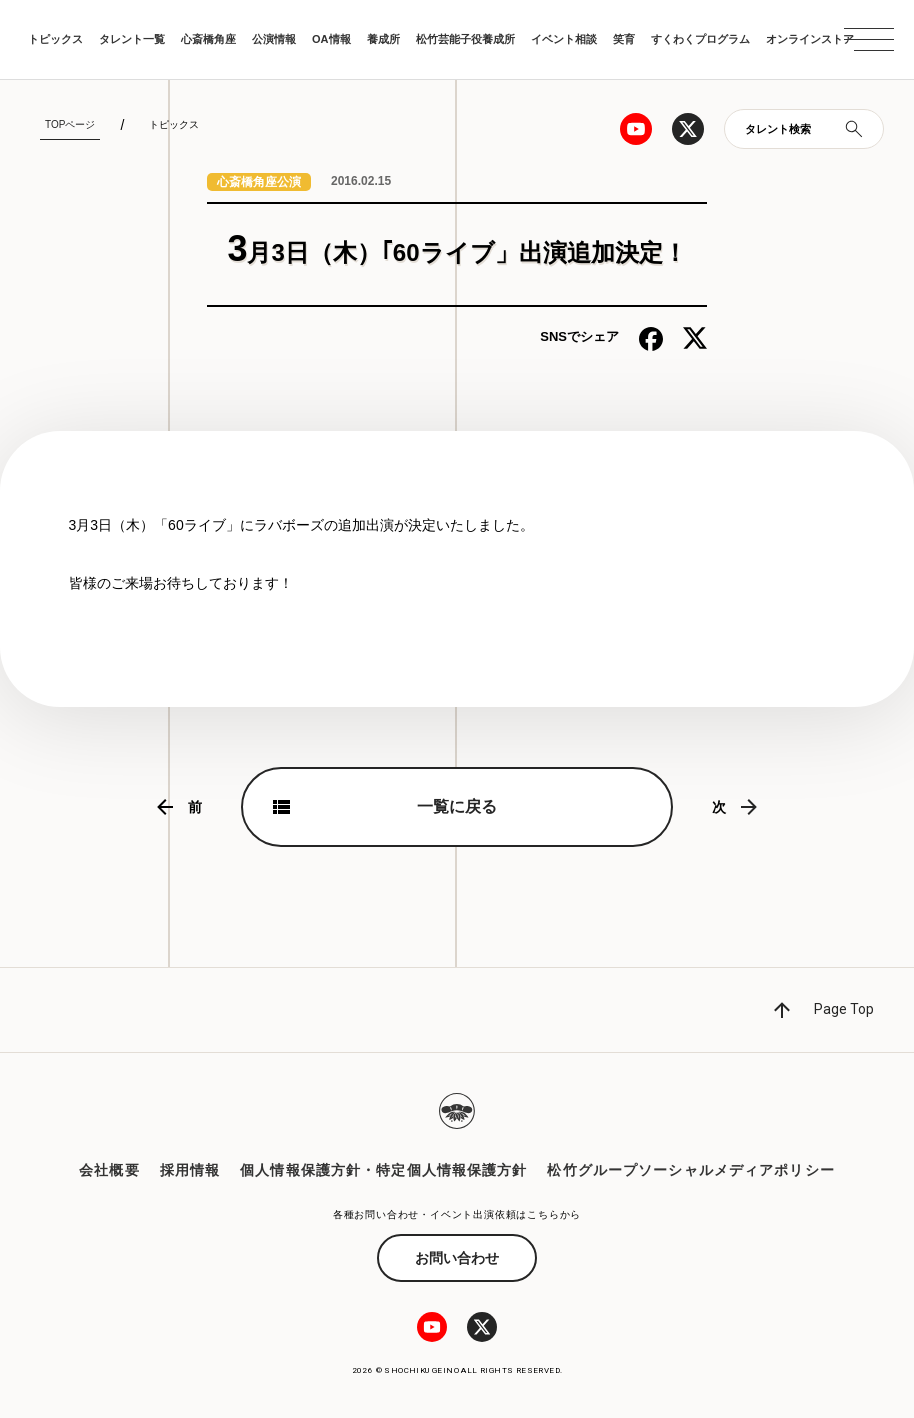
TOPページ (70, 124)
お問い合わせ (457, 1258)
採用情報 (190, 1170)
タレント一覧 (132, 39)
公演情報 (274, 39)
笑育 (624, 39)
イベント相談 (564, 39)
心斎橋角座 (208, 39)
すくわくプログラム (700, 39)
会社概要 (109, 1170)
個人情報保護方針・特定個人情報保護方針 (383, 1170)
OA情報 (331, 39)
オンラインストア (810, 39)
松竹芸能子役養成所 (465, 39)
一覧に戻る (457, 806)
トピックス (55, 39)
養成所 (383, 39)
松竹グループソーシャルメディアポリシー (690, 1170)
